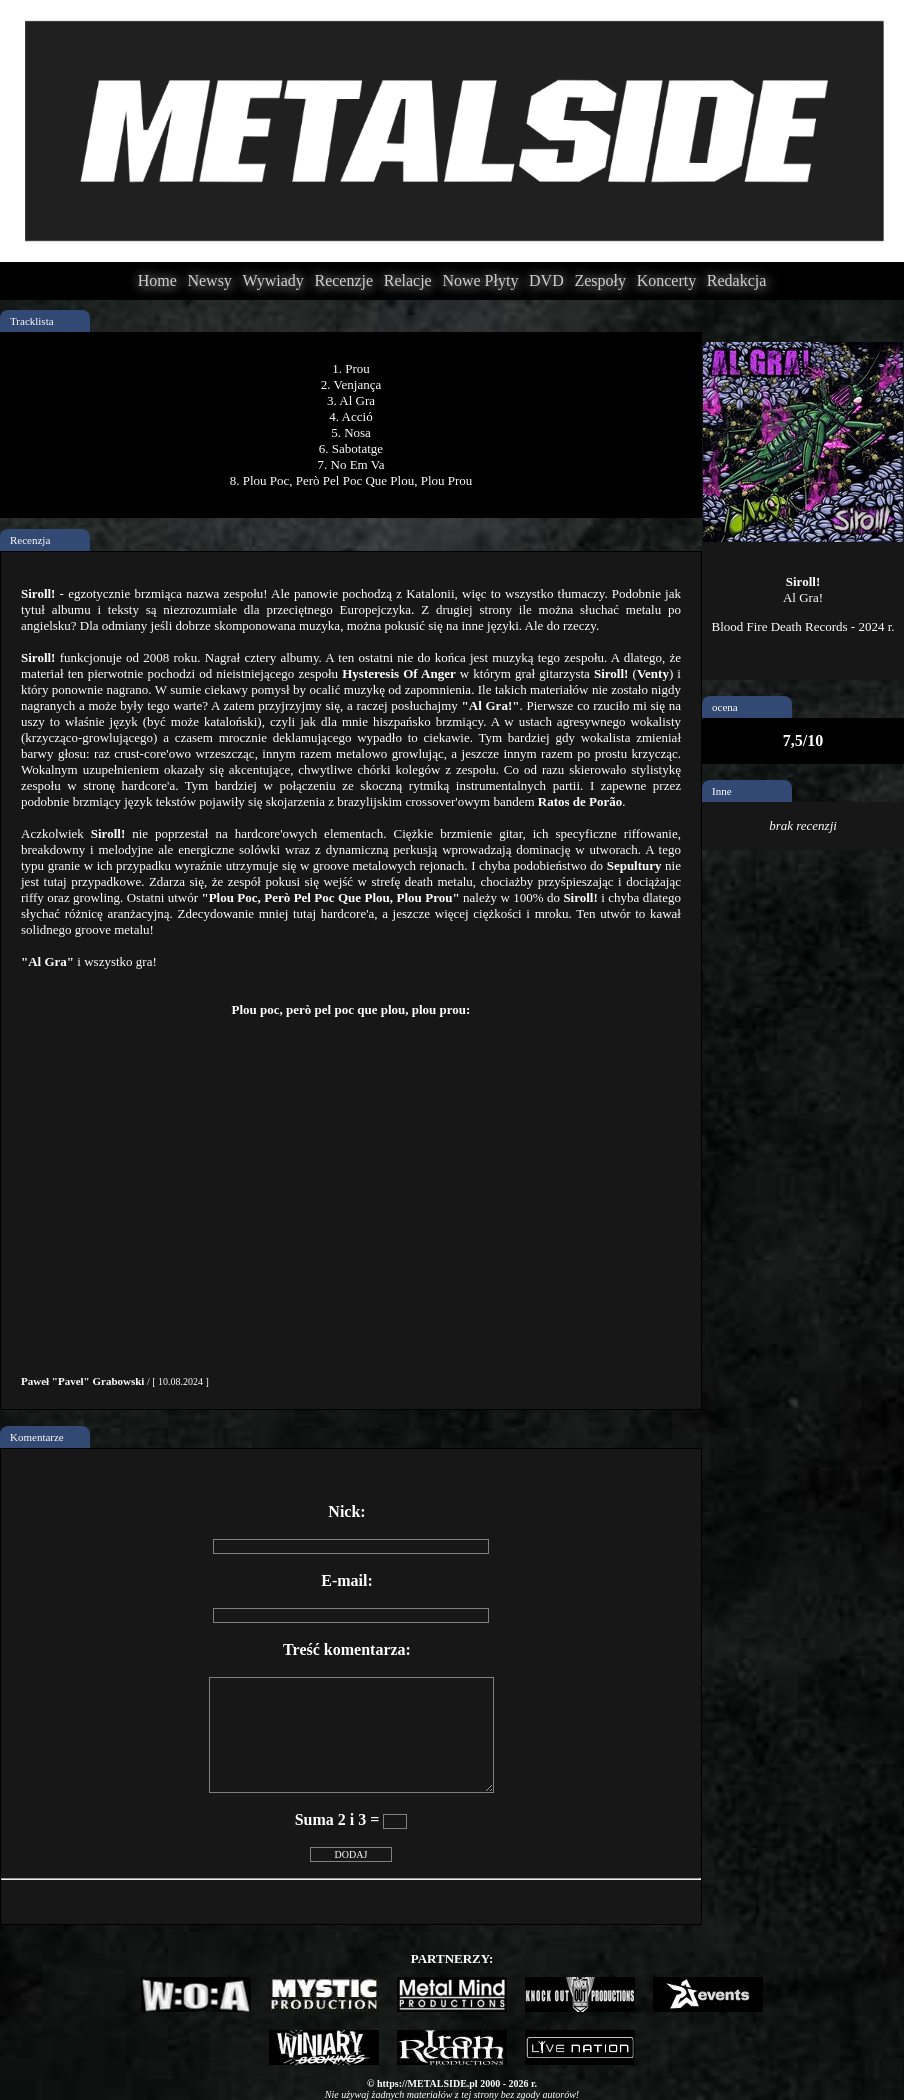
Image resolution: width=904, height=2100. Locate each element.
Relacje (408, 280)
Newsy (209, 280)
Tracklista (32, 321)
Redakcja (737, 280)
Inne (722, 791)
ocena (725, 707)
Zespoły (600, 280)
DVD (546, 280)
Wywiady (273, 280)
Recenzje (343, 280)
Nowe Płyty (480, 280)
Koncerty (667, 280)
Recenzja (30, 540)
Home (157, 280)
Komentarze (37, 1437)
